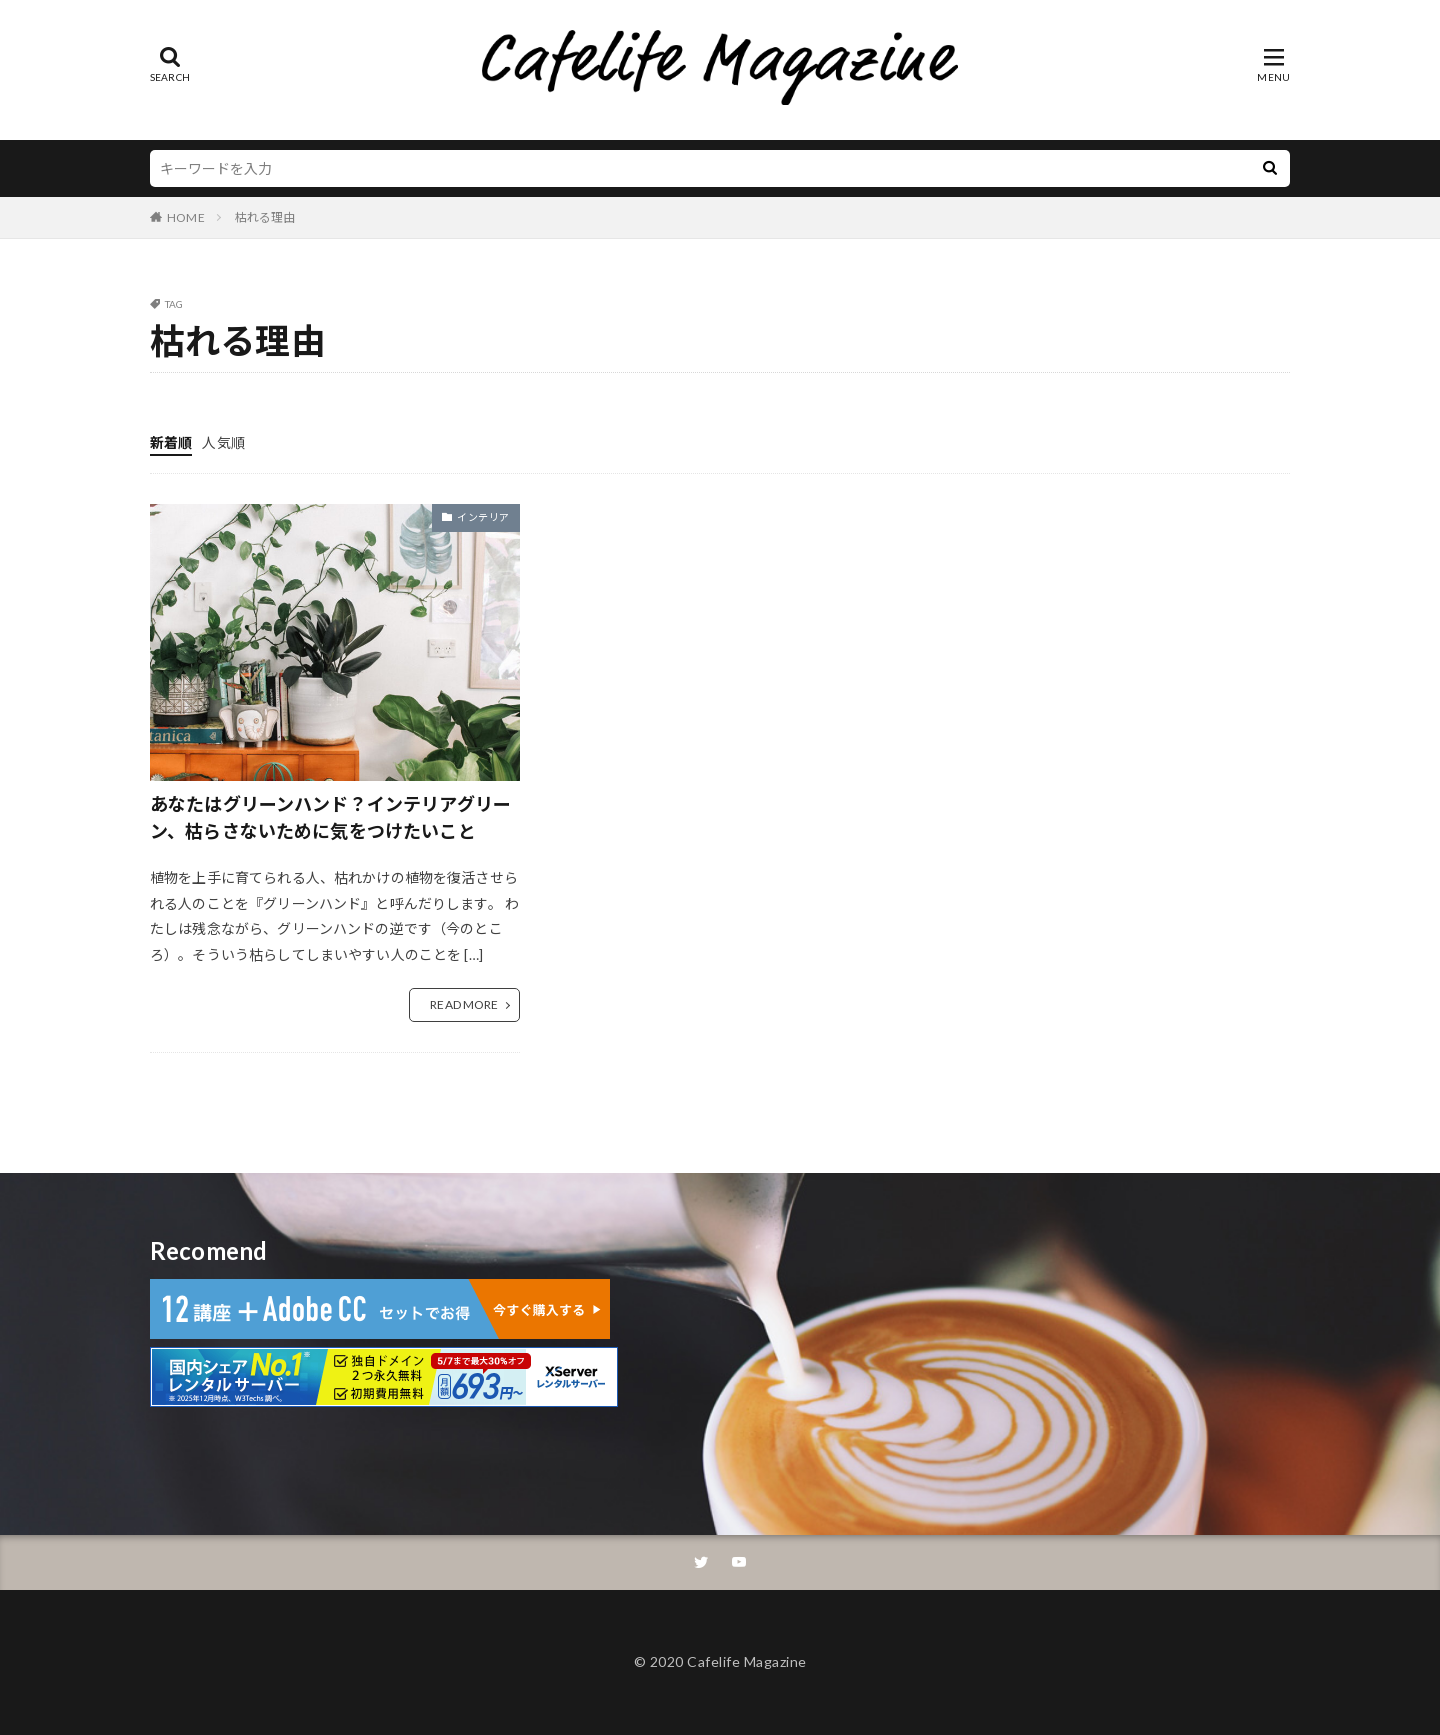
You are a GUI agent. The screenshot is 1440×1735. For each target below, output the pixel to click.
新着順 (171, 442)
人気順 (223, 442)
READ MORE (464, 1004)
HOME (186, 217)
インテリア (483, 517)
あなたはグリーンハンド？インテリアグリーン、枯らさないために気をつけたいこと (330, 817)
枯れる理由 (265, 217)
